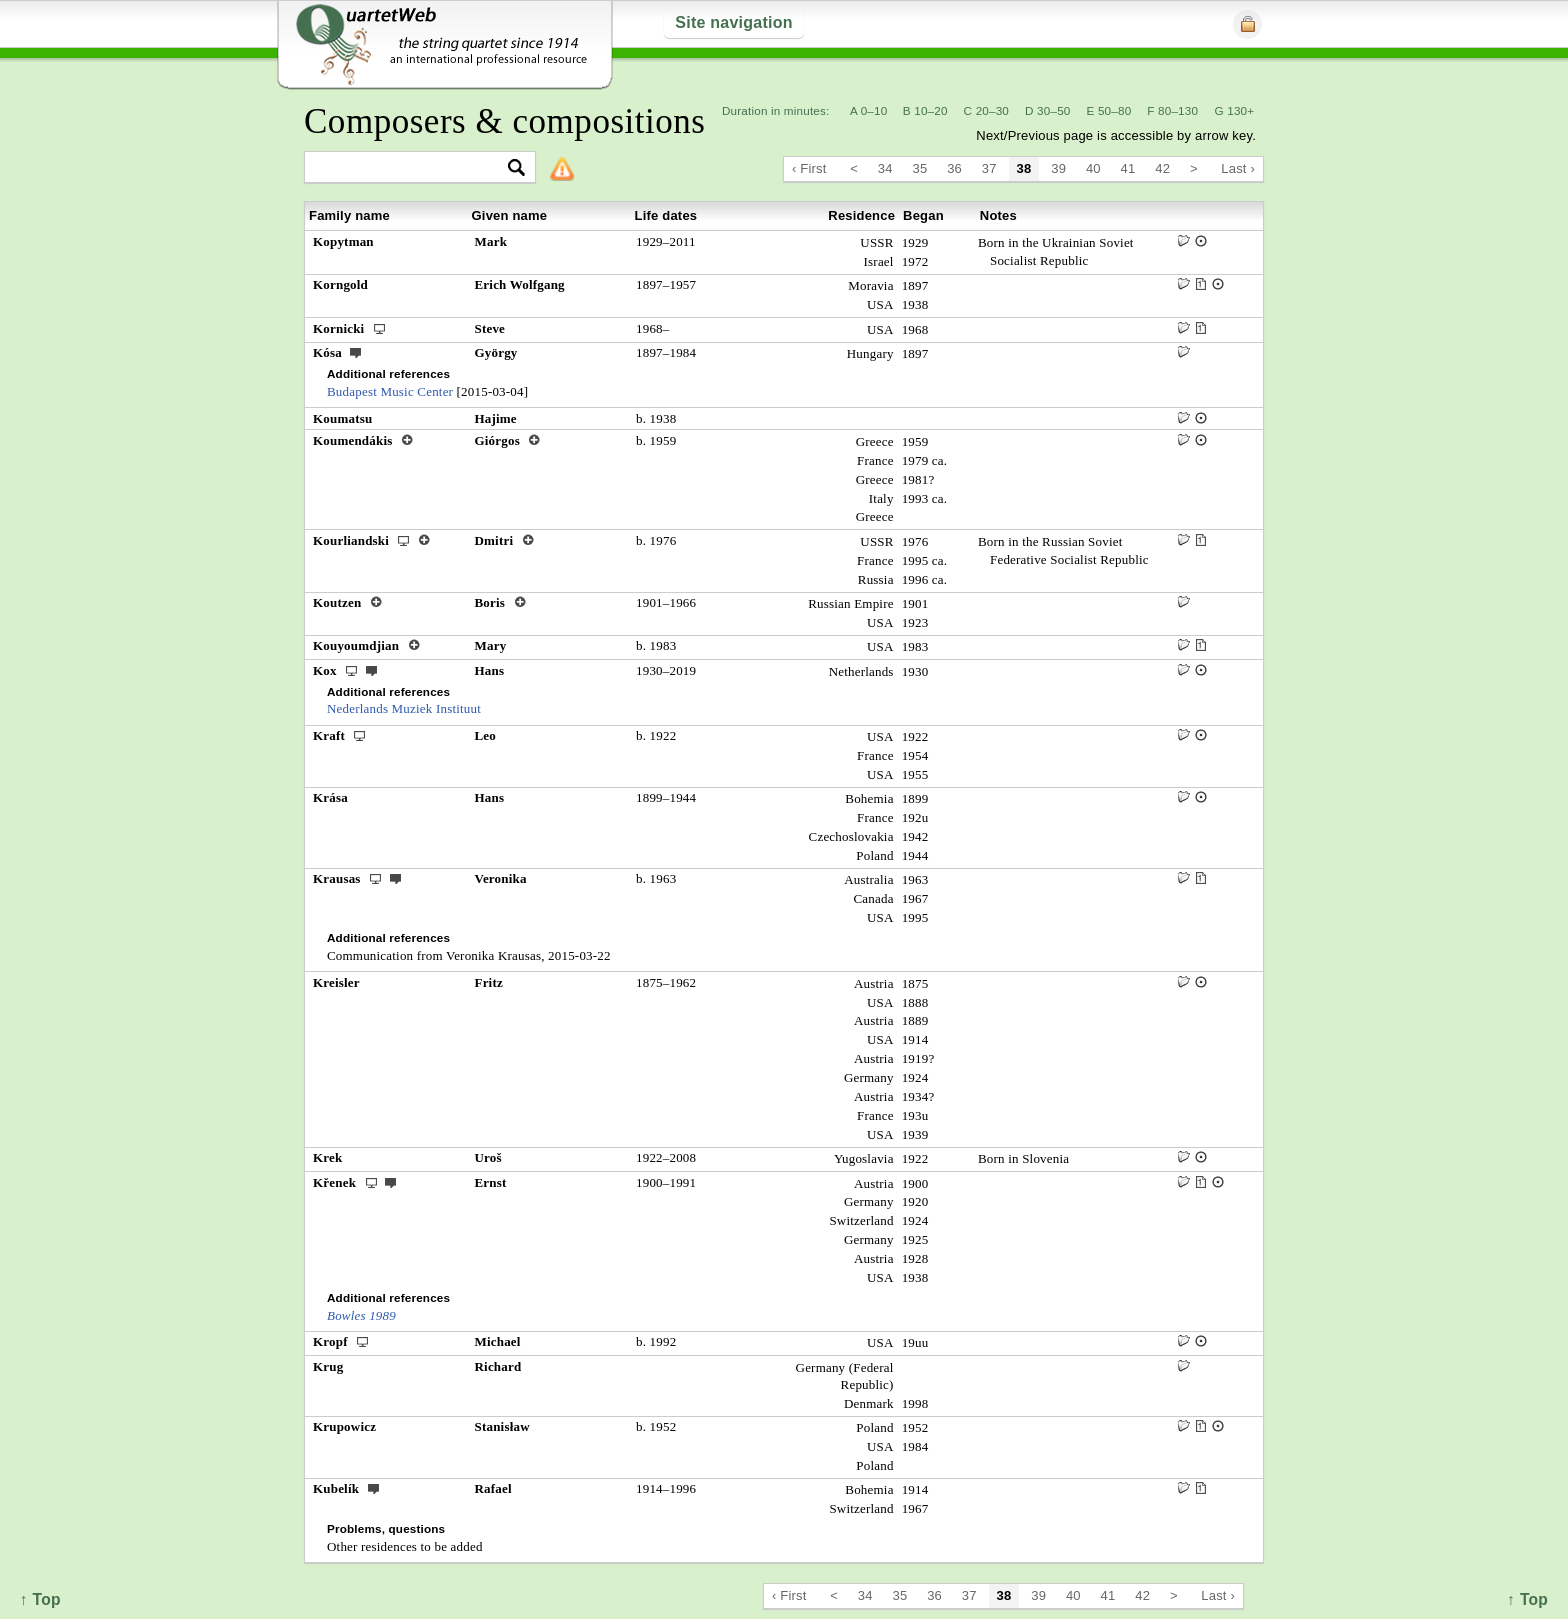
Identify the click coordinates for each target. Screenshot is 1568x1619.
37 (989, 168)
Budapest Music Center (390, 391)
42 (1162, 168)
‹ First (809, 168)
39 (1058, 168)
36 (954, 168)
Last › (1238, 168)
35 (920, 168)
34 (885, 168)
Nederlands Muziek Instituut (404, 708)
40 (1093, 168)
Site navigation (733, 22)
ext (356, 352)
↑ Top (1527, 1599)
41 (1128, 168)
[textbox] (411, 168)
